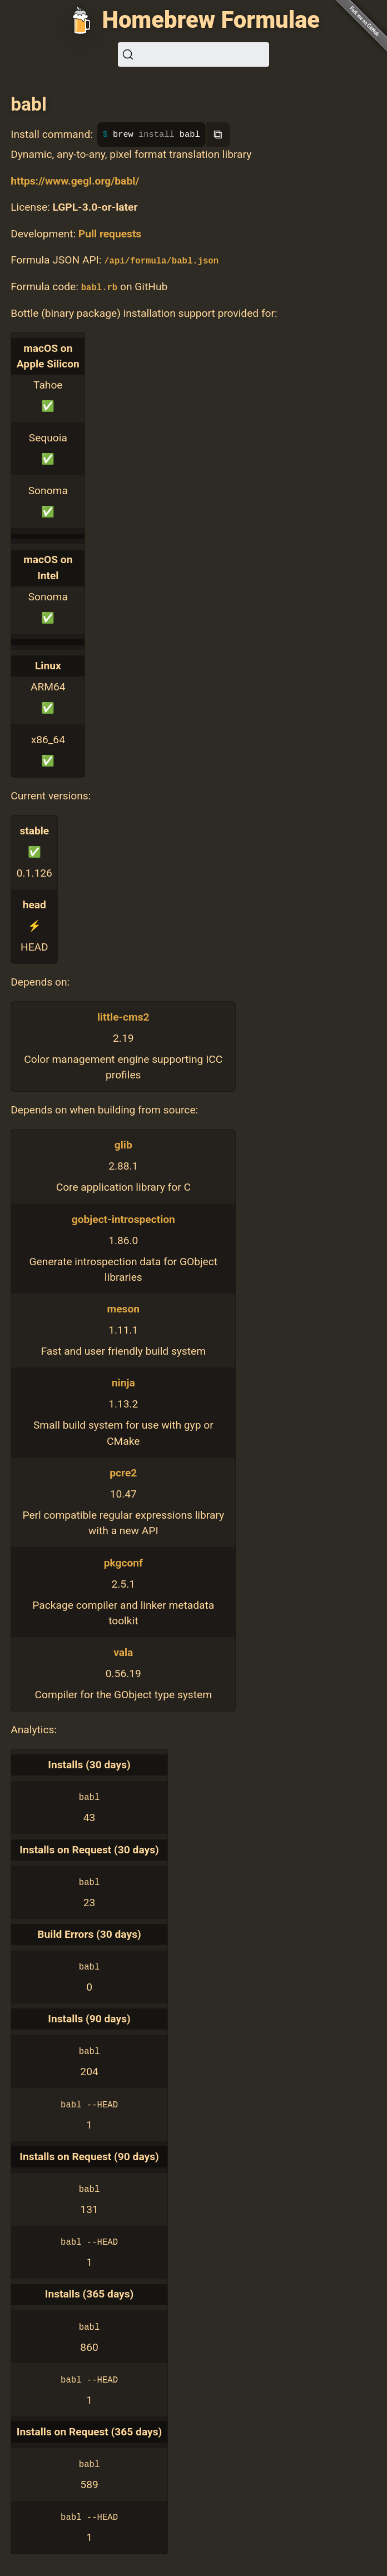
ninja (123, 1382)
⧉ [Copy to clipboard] (218, 134)
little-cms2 (123, 1017)
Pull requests (109, 233)
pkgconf (123, 1562)
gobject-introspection (123, 1219)
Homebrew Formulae (211, 19)
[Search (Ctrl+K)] (193, 54)
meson (123, 1308)
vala (123, 1652)
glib (123, 1144)
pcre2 (123, 1472)
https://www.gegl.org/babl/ (75, 181)
